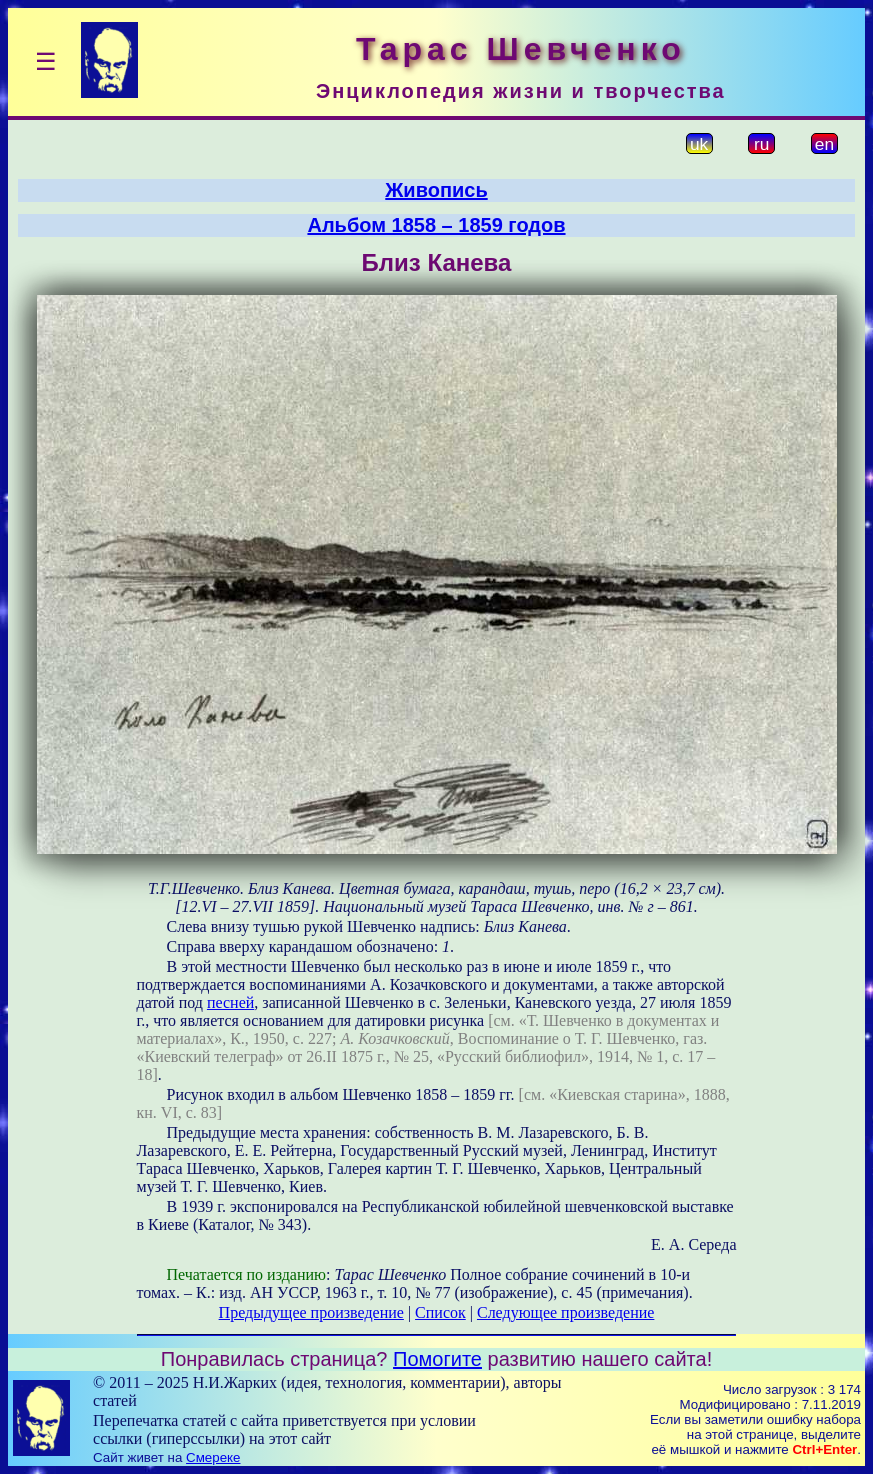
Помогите (437, 1359)
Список (440, 1312)
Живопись (436, 190)
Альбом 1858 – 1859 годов (436, 225)
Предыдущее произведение (311, 1312)
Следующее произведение (565, 1312)
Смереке (213, 1457)
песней (230, 1002)
